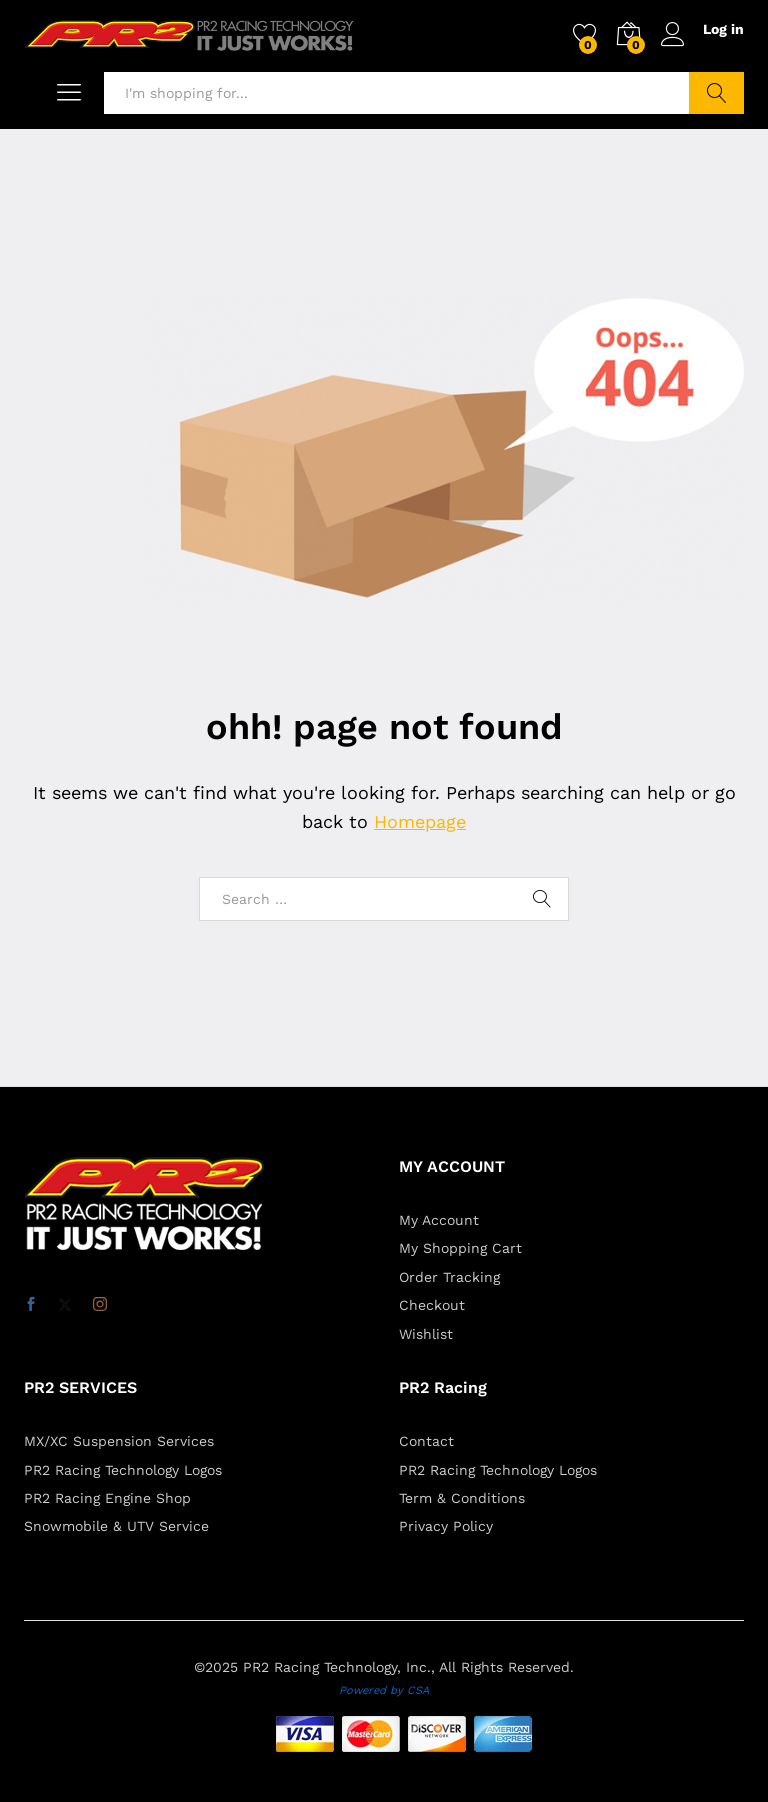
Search (716, 93)
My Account (439, 1220)
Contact (426, 1441)
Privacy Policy (446, 1526)
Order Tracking (449, 1277)
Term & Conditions (462, 1498)
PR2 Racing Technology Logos (123, 1470)
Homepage (420, 821)
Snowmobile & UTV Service (116, 1526)
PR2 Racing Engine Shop (107, 1498)
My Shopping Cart (460, 1248)
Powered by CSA (384, 1690)
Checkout (432, 1305)
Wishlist (426, 1334)
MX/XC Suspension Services (119, 1441)
